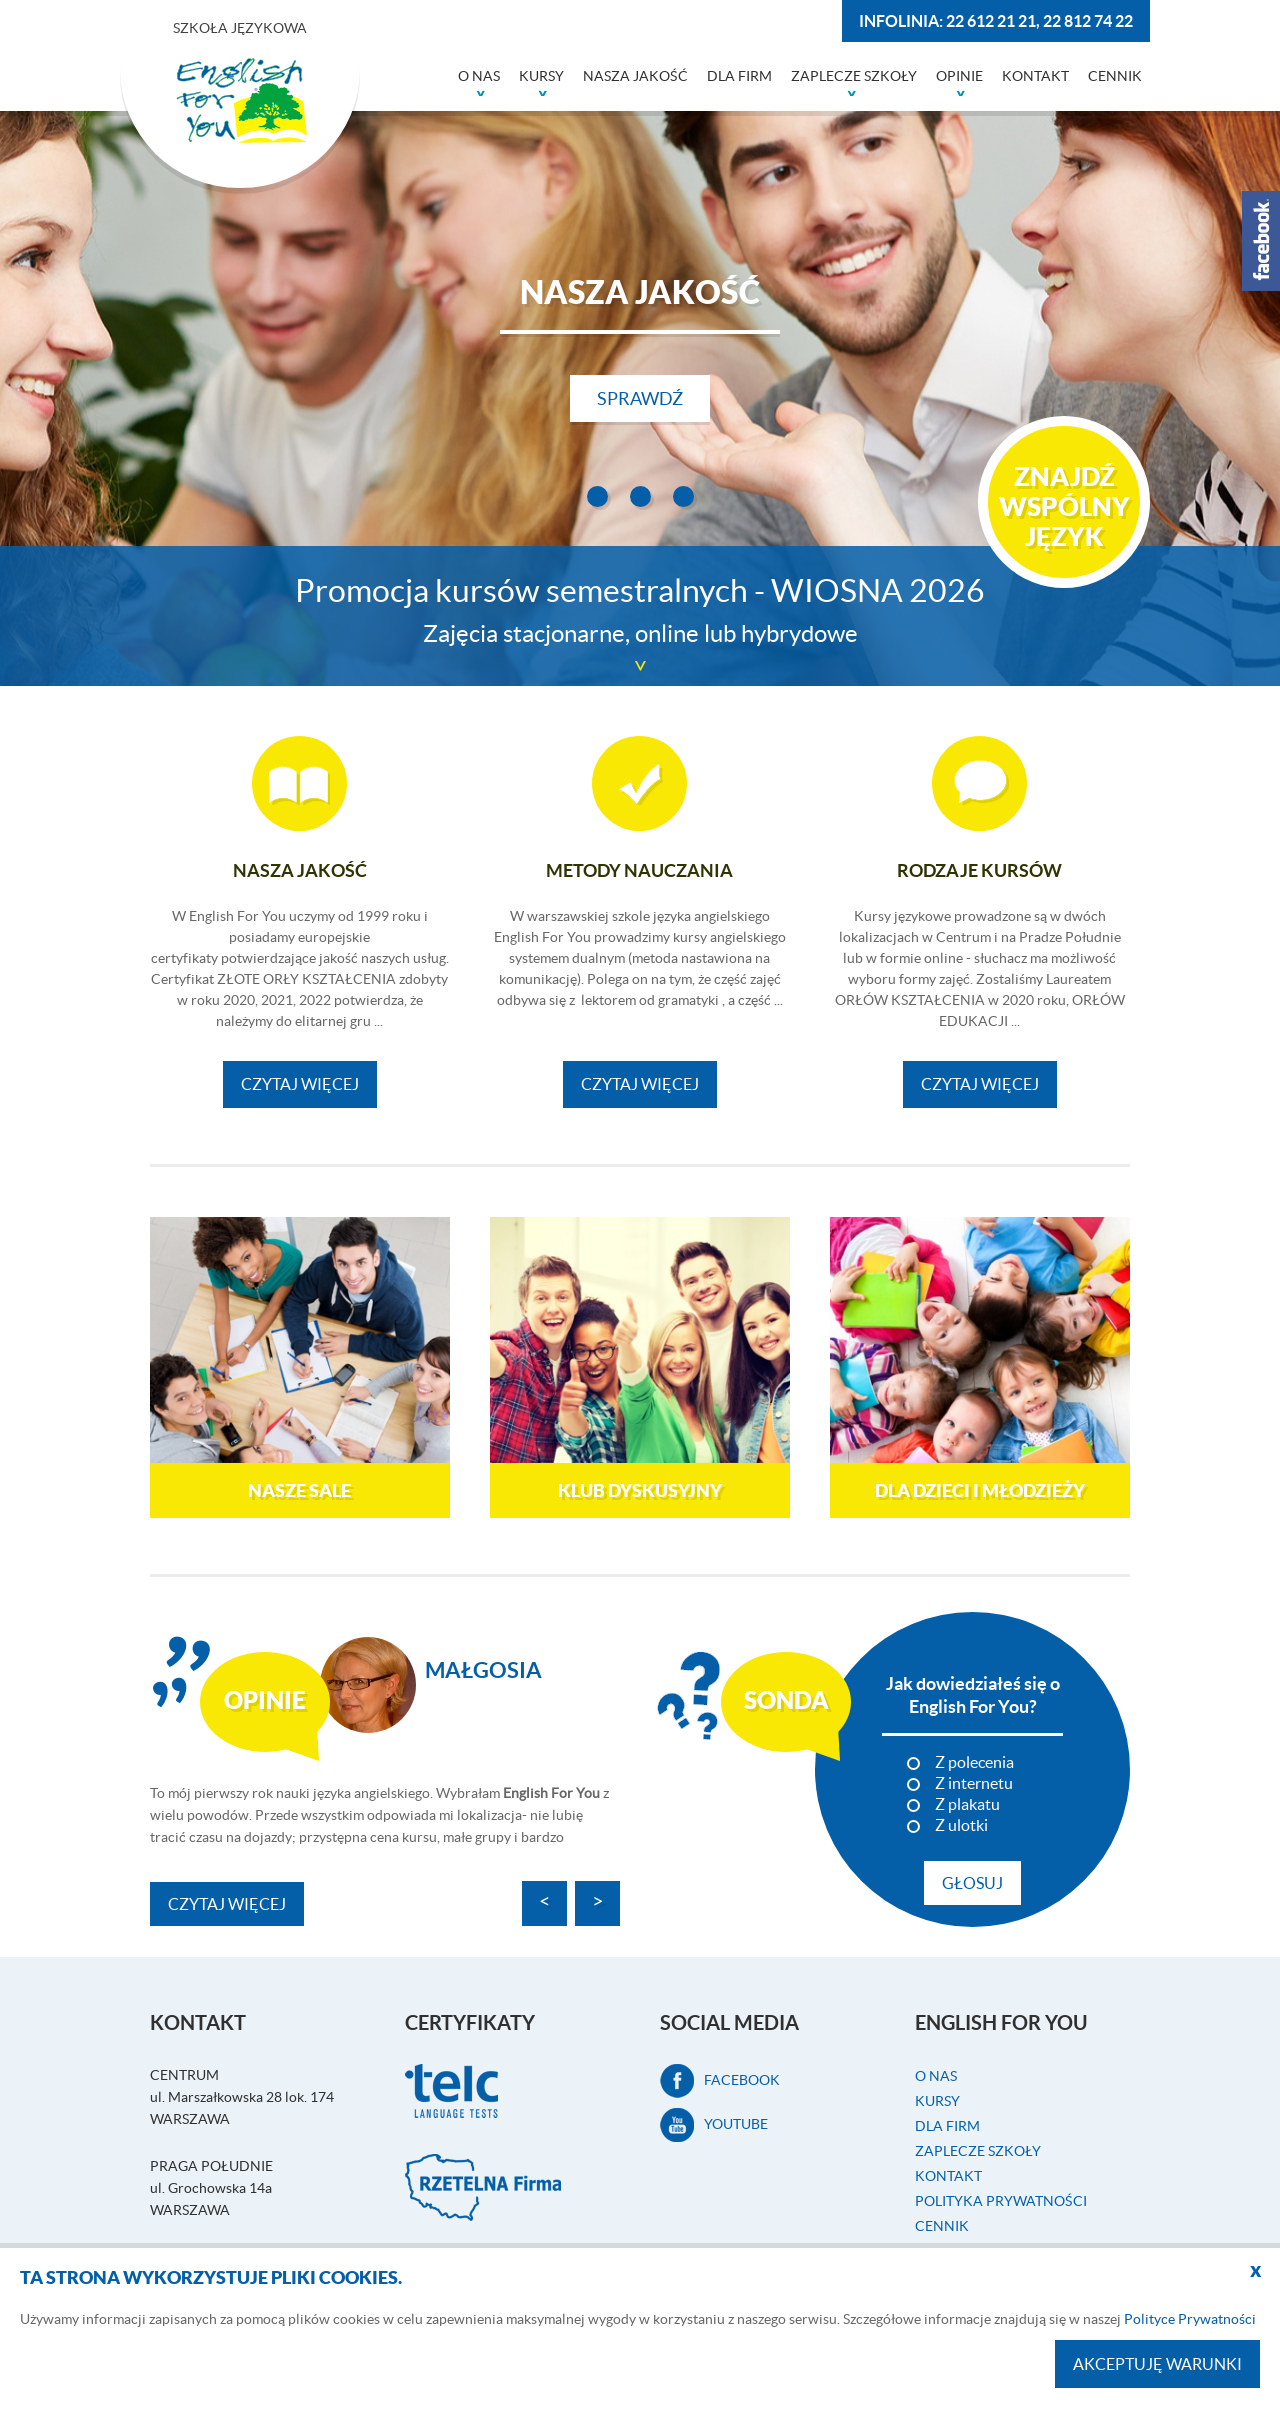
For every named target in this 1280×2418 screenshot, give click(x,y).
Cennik (1115, 76)
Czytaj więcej (300, 1084)
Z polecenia (974, 1760)
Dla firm (739, 76)
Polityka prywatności (1001, 2200)
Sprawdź (640, 398)
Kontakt (1035, 76)
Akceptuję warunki (1157, 2364)
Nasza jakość (635, 76)
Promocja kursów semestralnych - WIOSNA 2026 (640, 615)
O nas (479, 76)
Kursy (541, 76)
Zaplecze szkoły (854, 76)
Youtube (714, 2124)
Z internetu (974, 1781)
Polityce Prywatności (1190, 2319)
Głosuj (972, 1881)
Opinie (959, 76)
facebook (720, 2080)
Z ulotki (961, 1823)
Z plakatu (967, 1802)
